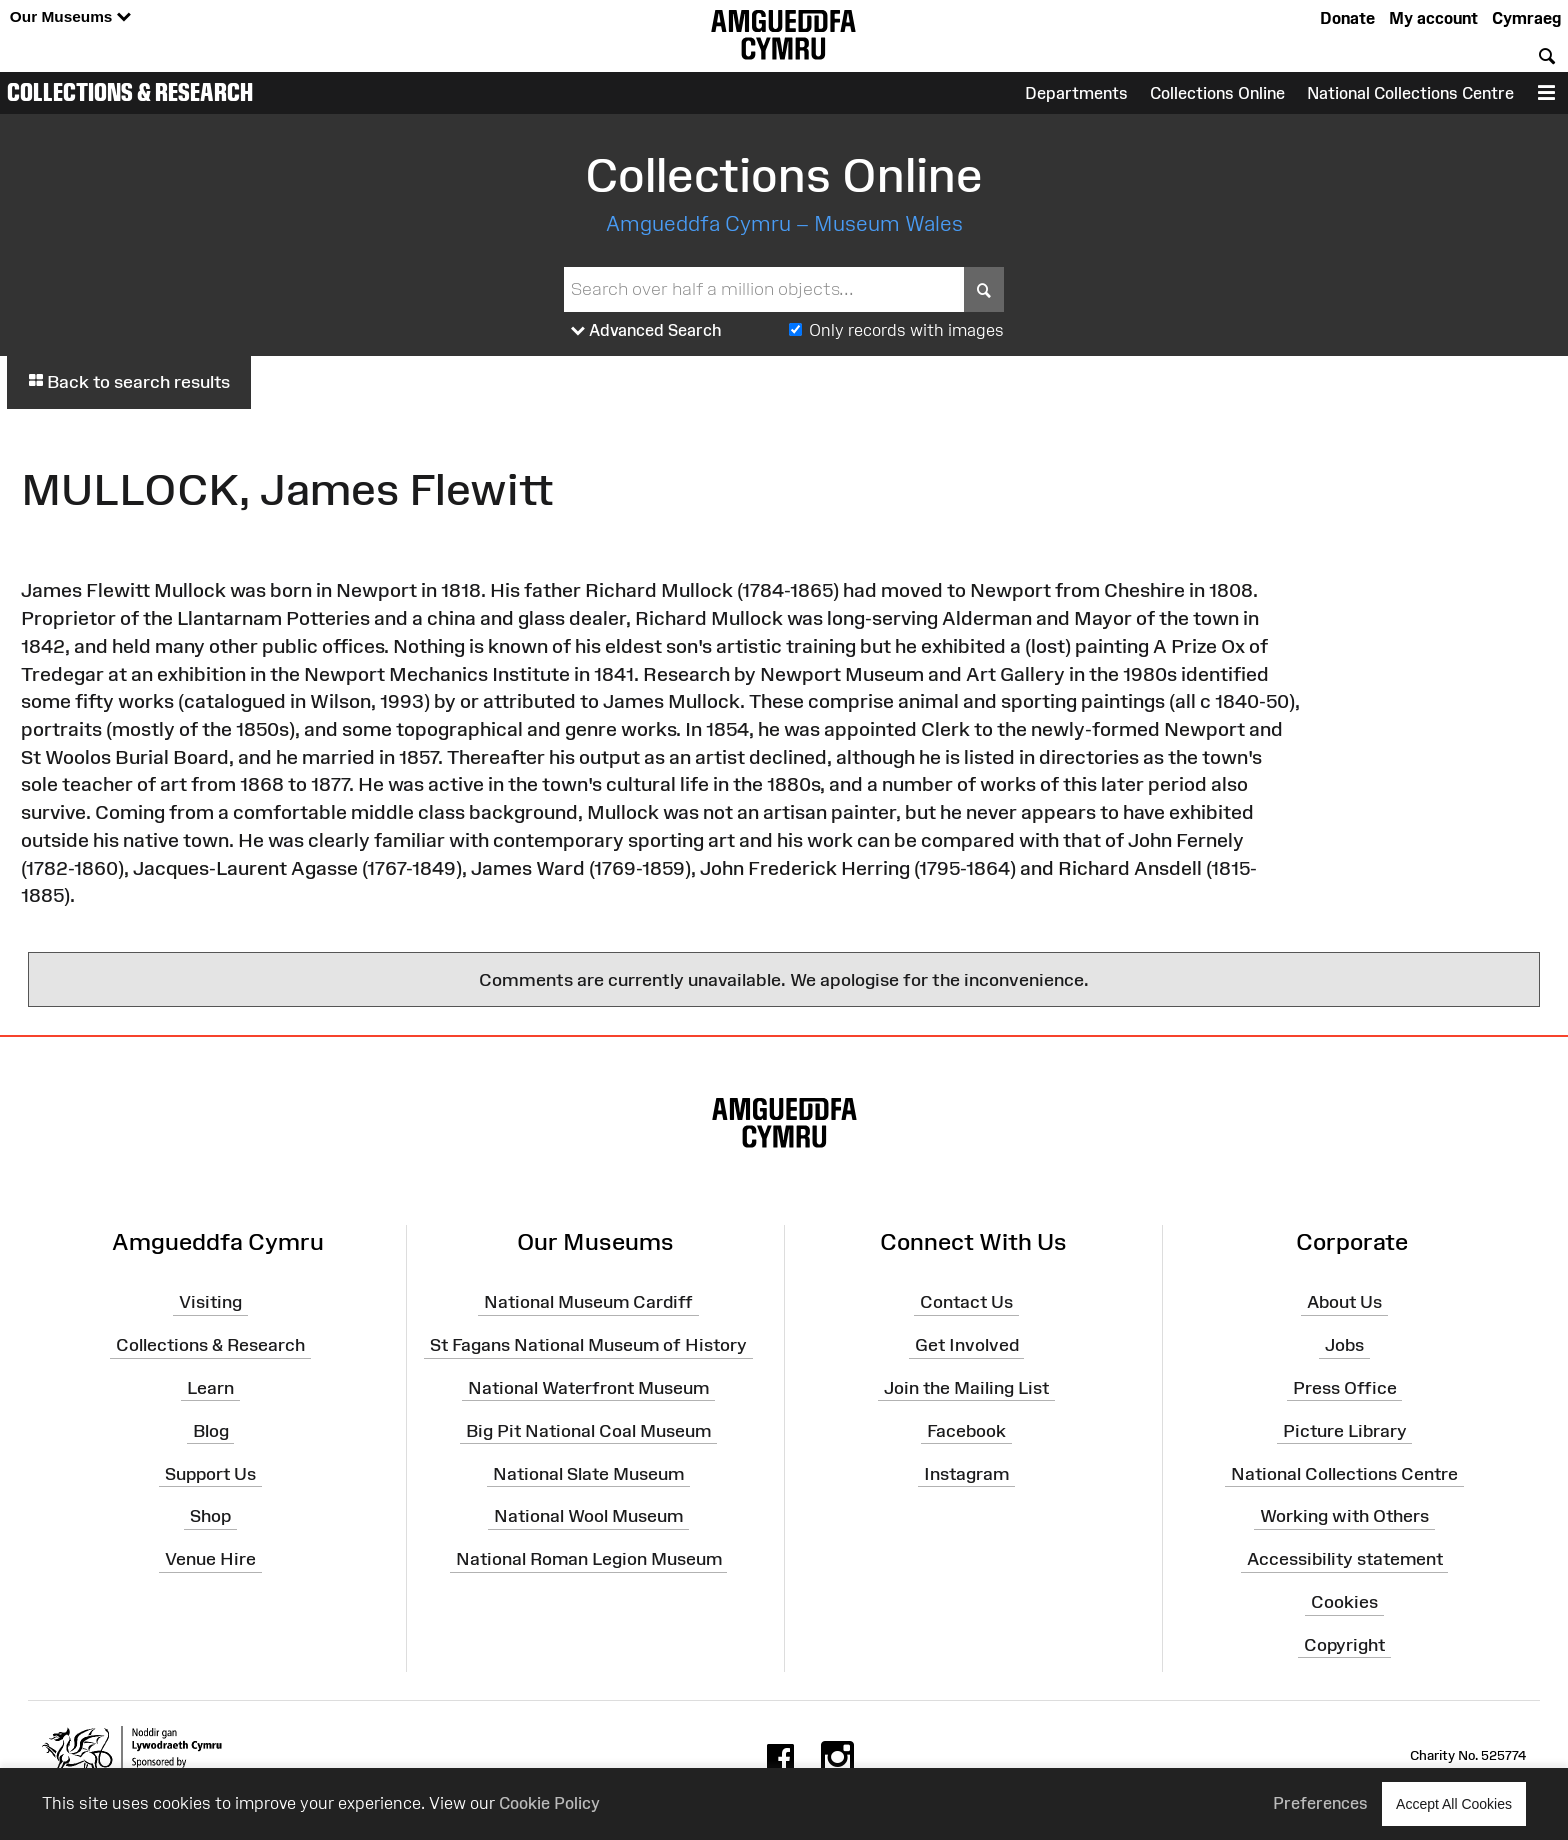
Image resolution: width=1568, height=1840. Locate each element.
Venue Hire (210, 1559)
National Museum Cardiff (588, 1302)
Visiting (210, 1302)
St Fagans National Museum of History (588, 1345)
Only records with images (906, 330)
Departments (1076, 93)
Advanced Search (646, 331)
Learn (210, 1388)
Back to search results (129, 382)
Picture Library (1345, 1430)
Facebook (966, 1430)
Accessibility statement (1345, 1559)
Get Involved (967, 1345)
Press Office (1345, 1388)
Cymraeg (1526, 18)
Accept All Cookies (1454, 1803)
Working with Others (1344, 1516)
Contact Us (966, 1302)
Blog (211, 1430)
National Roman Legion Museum (589, 1559)
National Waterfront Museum (588, 1388)
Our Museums (70, 17)
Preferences (1320, 1803)
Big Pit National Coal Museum (588, 1430)
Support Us (210, 1473)
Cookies (1344, 1602)
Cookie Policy (549, 1803)
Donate (1347, 18)
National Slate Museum (588, 1473)
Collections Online (1217, 93)
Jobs (1344, 1345)
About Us (1344, 1302)
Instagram (966, 1473)
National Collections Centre (1410, 93)
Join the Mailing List (966, 1388)
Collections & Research (130, 92)
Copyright (1344, 1645)
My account (1433, 18)
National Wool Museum (588, 1516)
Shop (210, 1516)
